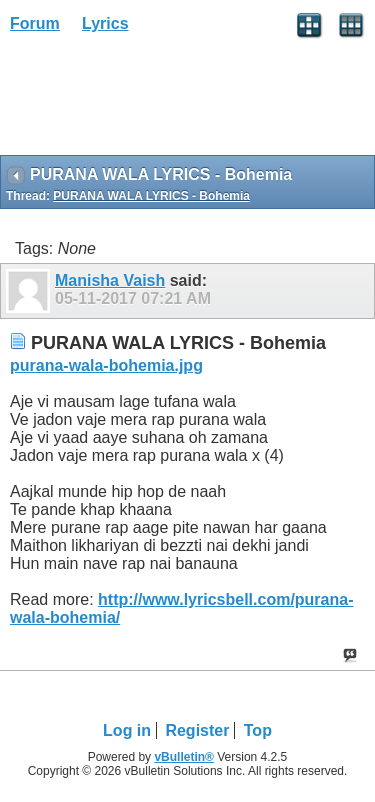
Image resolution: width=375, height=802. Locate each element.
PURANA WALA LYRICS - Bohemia (151, 196)
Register (197, 730)
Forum (35, 23)
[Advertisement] (160, 101)
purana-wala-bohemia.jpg (106, 365)
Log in (127, 730)
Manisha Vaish (110, 280)
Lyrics (105, 23)
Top (258, 730)
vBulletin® (184, 757)
